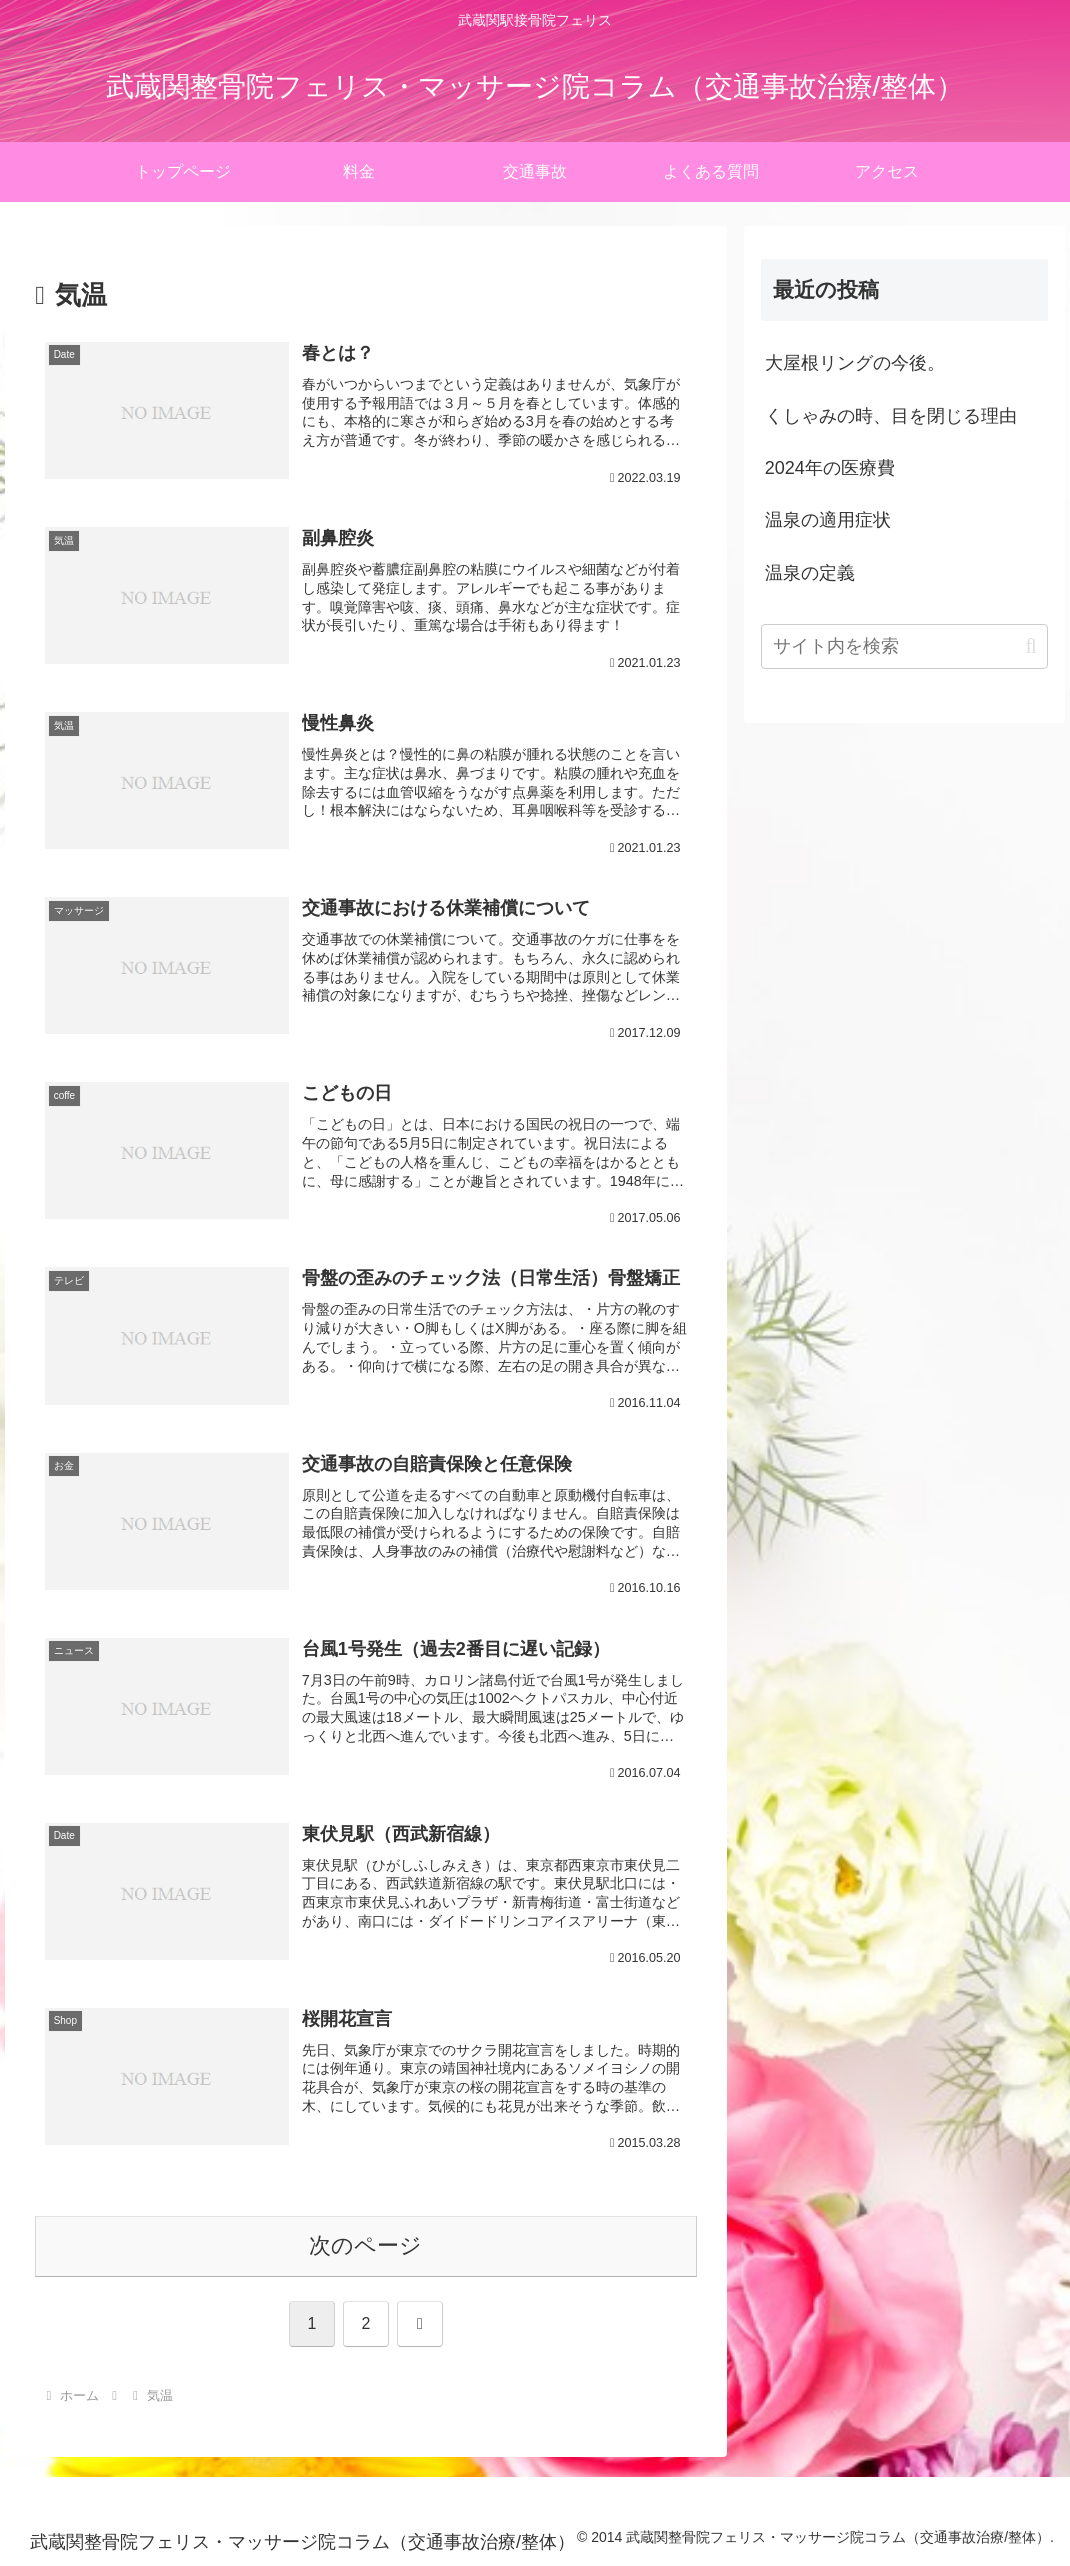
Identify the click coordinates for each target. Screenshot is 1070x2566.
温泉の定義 (810, 573)
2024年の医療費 (830, 468)
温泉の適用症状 (828, 520)
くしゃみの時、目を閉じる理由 (891, 416)
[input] (904, 646)
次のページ (365, 2245)
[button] (1030, 646)
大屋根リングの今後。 (855, 363)
